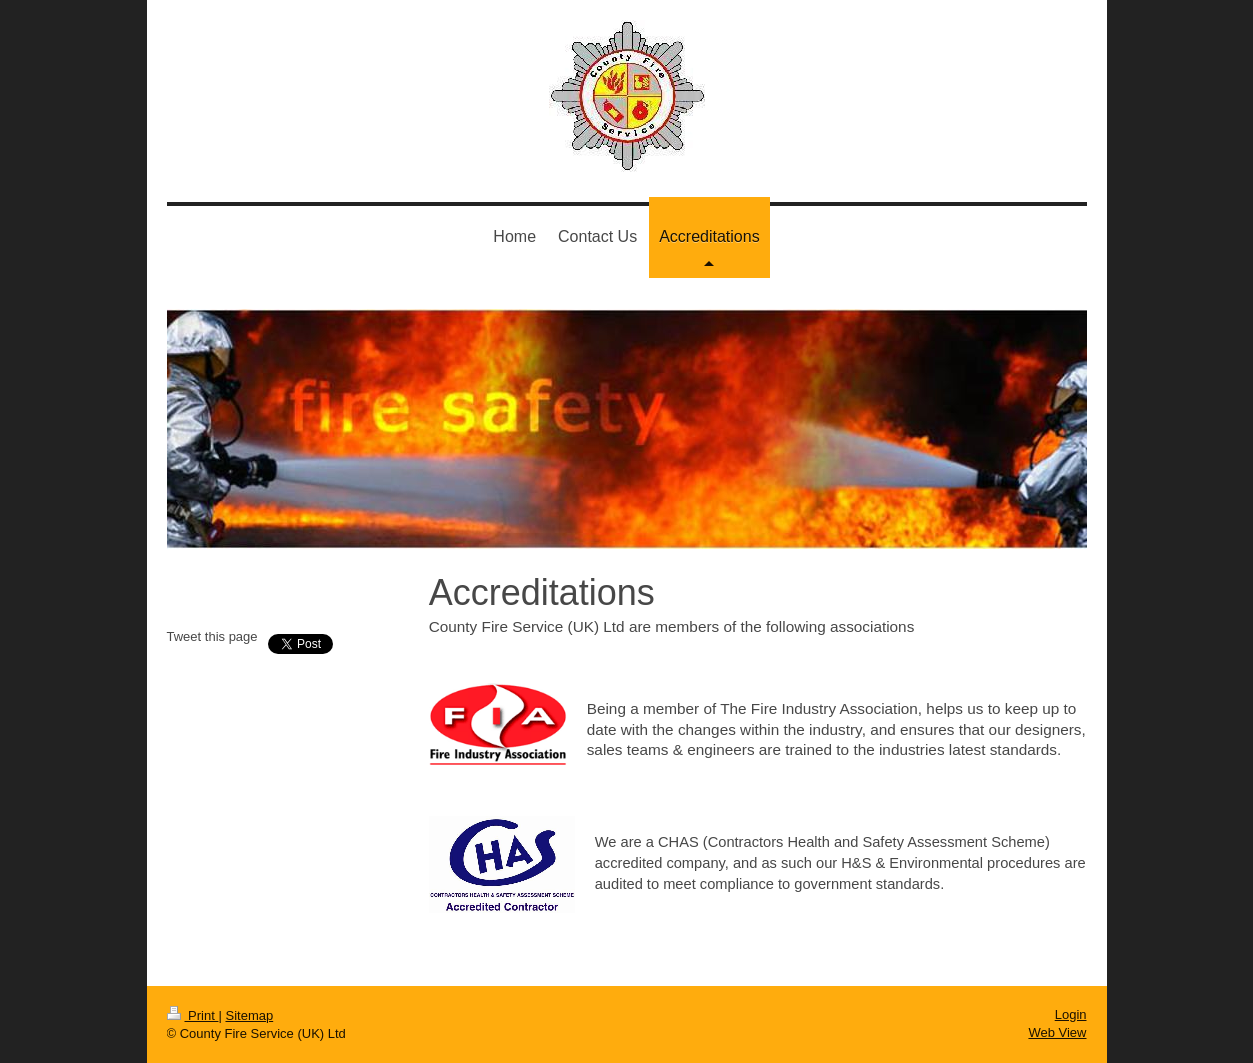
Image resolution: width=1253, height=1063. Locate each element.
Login (1071, 1014)
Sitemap (249, 1015)
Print (193, 1015)
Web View (1057, 1032)
